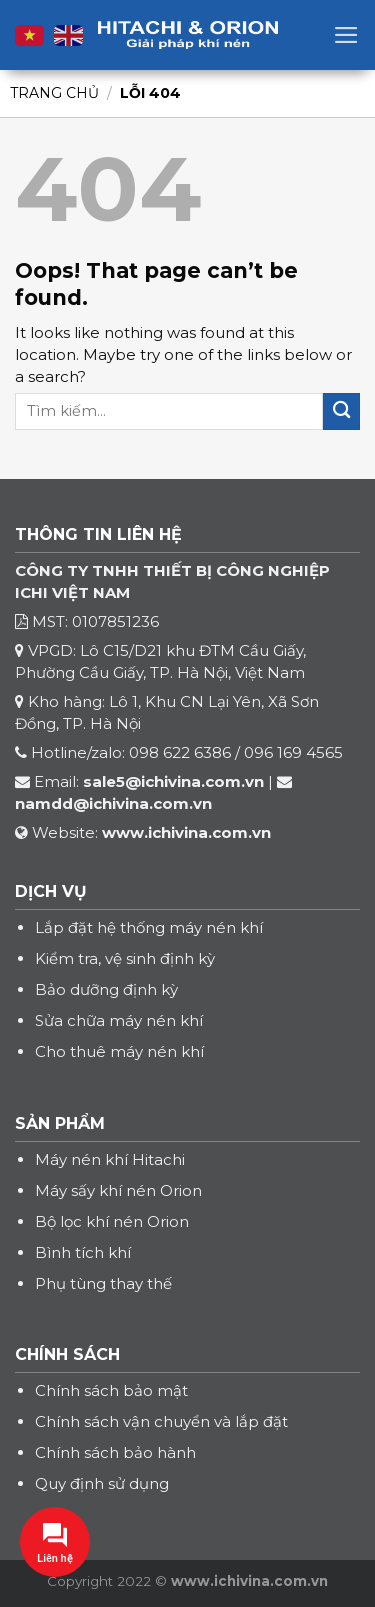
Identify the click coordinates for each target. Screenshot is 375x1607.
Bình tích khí (83, 1252)
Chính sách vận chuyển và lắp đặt (161, 1421)
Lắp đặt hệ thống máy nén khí (149, 927)
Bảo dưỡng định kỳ (106, 989)
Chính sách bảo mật (111, 1390)
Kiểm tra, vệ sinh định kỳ (125, 958)
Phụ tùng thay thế (103, 1283)
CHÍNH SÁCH (67, 1354)
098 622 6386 (180, 752)
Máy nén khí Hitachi (110, 1159)
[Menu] (346, 35)
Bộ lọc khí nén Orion (112, 1221)
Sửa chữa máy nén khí (119, 1020)
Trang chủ (54, 93)
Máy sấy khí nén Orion (118, 1190)
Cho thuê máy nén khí (119, 1051)
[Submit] (341, 411)
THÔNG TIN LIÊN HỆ (98, 534)
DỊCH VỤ (51, 891)
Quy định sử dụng (102, 1483)
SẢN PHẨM (60, 1123)
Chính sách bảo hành (115, 1452)
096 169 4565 (293, 752)
